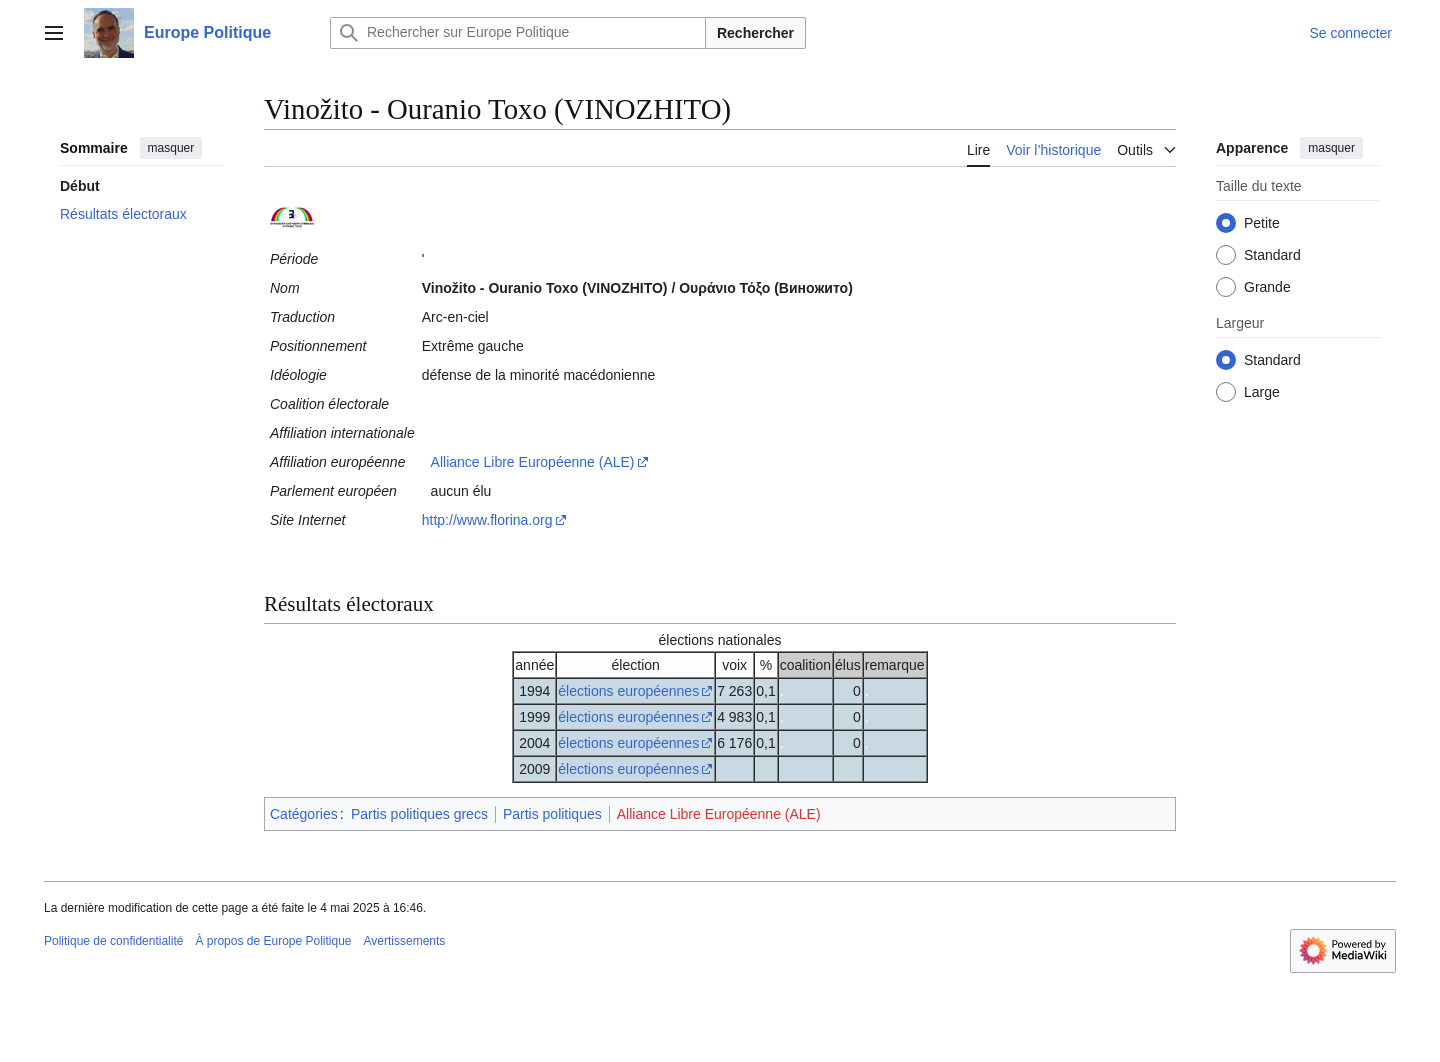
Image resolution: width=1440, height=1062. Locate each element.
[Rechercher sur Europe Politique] (518, 33)
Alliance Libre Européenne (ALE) (533, 462)
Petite (1262, 223)
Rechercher (755, 33)
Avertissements (405, 941)
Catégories (304, 814)
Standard (1272, 255)
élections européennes (628, 691)
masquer (171, 148)
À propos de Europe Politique (273, 941)
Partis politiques (552, 814)
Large (1262, 392)
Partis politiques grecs (419, 814)
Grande (1267, 287)
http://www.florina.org (487, 520)
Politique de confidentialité (113, 941)
